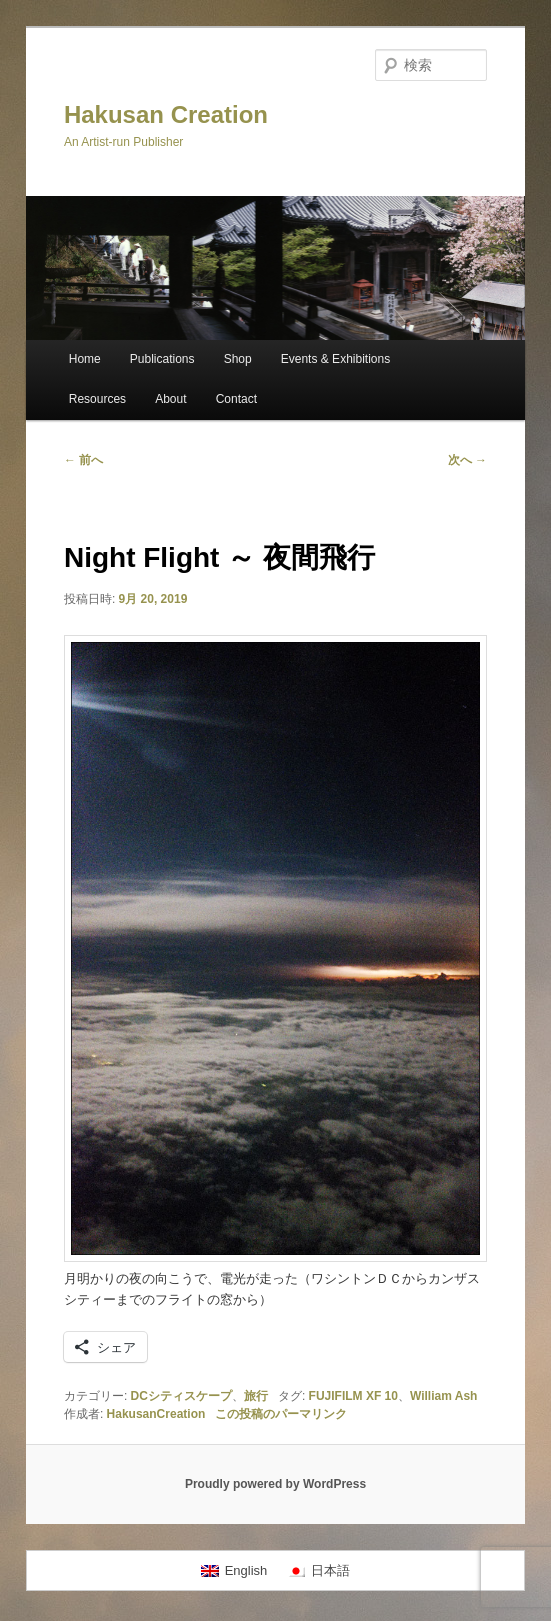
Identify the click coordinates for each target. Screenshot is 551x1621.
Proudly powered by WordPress (275, 1484)
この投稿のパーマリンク (281, 1414)
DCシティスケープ (181, 1396)
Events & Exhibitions (335, 359)
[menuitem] (234, 1570)
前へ (83, 460)
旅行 (256, 1396)
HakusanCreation (156, 1414)
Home (85, 359)
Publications (162, 359)
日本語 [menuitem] (330, 1570)
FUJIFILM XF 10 (353, 1396)
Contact (236, 399)
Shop (238, 359)
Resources (97, 399)
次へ (467, 460)
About (170, 399)
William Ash (443, 1396)
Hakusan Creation (166, 114)
